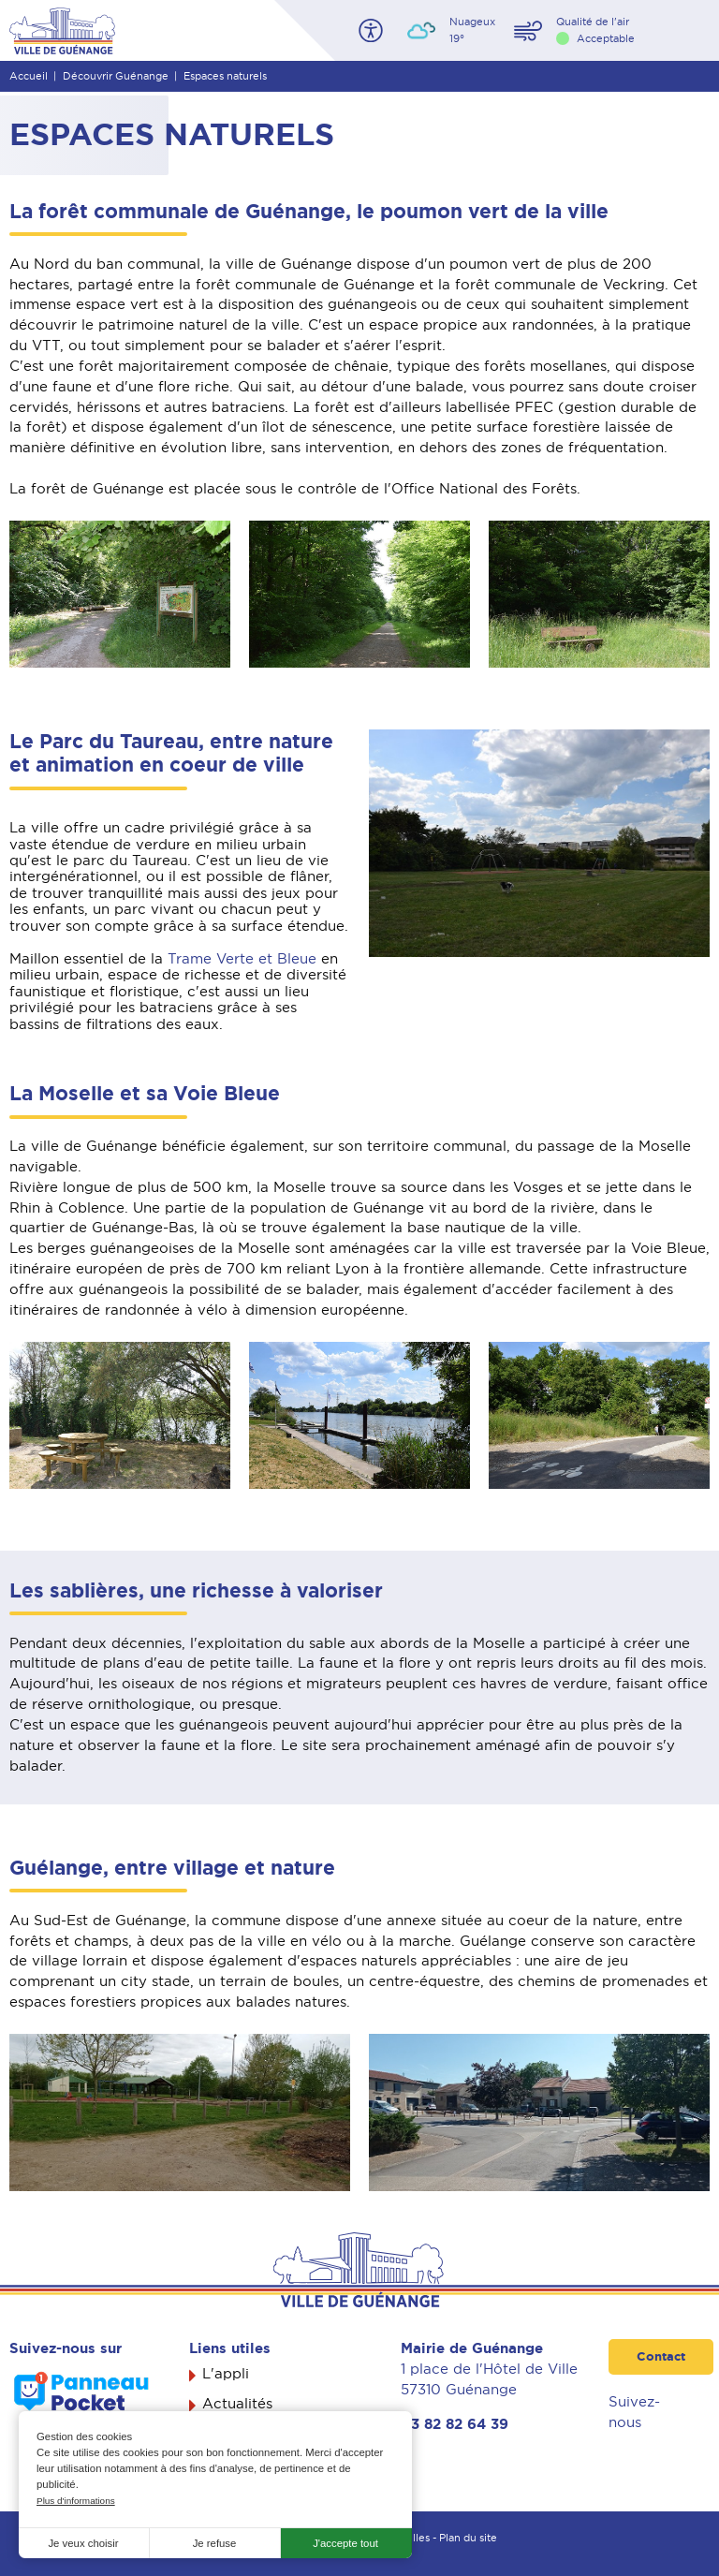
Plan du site (468, 2537)
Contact (661, 2356)
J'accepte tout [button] (345, 2543)
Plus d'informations (76, 2500)
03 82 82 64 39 (454, 2424)
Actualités (237, 2403)
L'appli (225, 2373)
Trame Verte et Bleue (242, 959)
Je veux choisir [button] (83, 2543)
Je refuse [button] (215, 2543)
